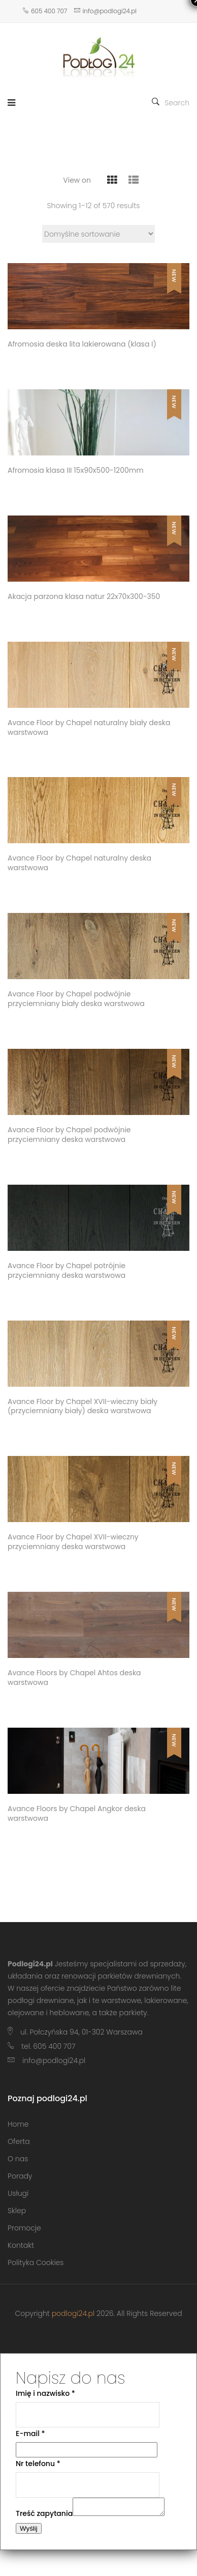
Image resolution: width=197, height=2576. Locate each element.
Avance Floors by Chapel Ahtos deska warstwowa (74, 1677)
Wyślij (29, 2531)
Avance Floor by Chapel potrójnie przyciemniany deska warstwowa (66, 1270)
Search (170, 103)
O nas (18, 2159)
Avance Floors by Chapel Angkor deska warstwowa (77, 1813)
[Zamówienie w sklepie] (98, 234)
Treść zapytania (44, 2516)
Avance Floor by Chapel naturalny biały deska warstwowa (89, 727)
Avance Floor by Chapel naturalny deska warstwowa (79, 863)
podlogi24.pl (73, 2313)
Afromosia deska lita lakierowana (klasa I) (82, 344)
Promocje (24, 2228)
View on (77, 180)
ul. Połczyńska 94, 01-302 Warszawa (81, 2032)
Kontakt (21, 2245)
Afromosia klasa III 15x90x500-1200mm (76, 470)
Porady (20, 2176)
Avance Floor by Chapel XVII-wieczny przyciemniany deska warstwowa (73, 1542)
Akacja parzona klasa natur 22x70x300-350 (84, 597)
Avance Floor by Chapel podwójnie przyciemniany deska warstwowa (69, 1134)
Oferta (19, 2141)
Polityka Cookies (35, 2262)
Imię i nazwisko (45, 2393)
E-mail (30, 2433)
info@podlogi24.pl (105, 11)
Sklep (17, 2211)
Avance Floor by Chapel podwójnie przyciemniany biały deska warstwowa (76, 999)
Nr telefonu (38, 2463)
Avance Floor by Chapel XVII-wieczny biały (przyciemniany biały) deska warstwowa (82, 1406)
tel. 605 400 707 (48, 2046)
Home (18, 2124)
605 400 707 (45, 11)
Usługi (18, 2193)
